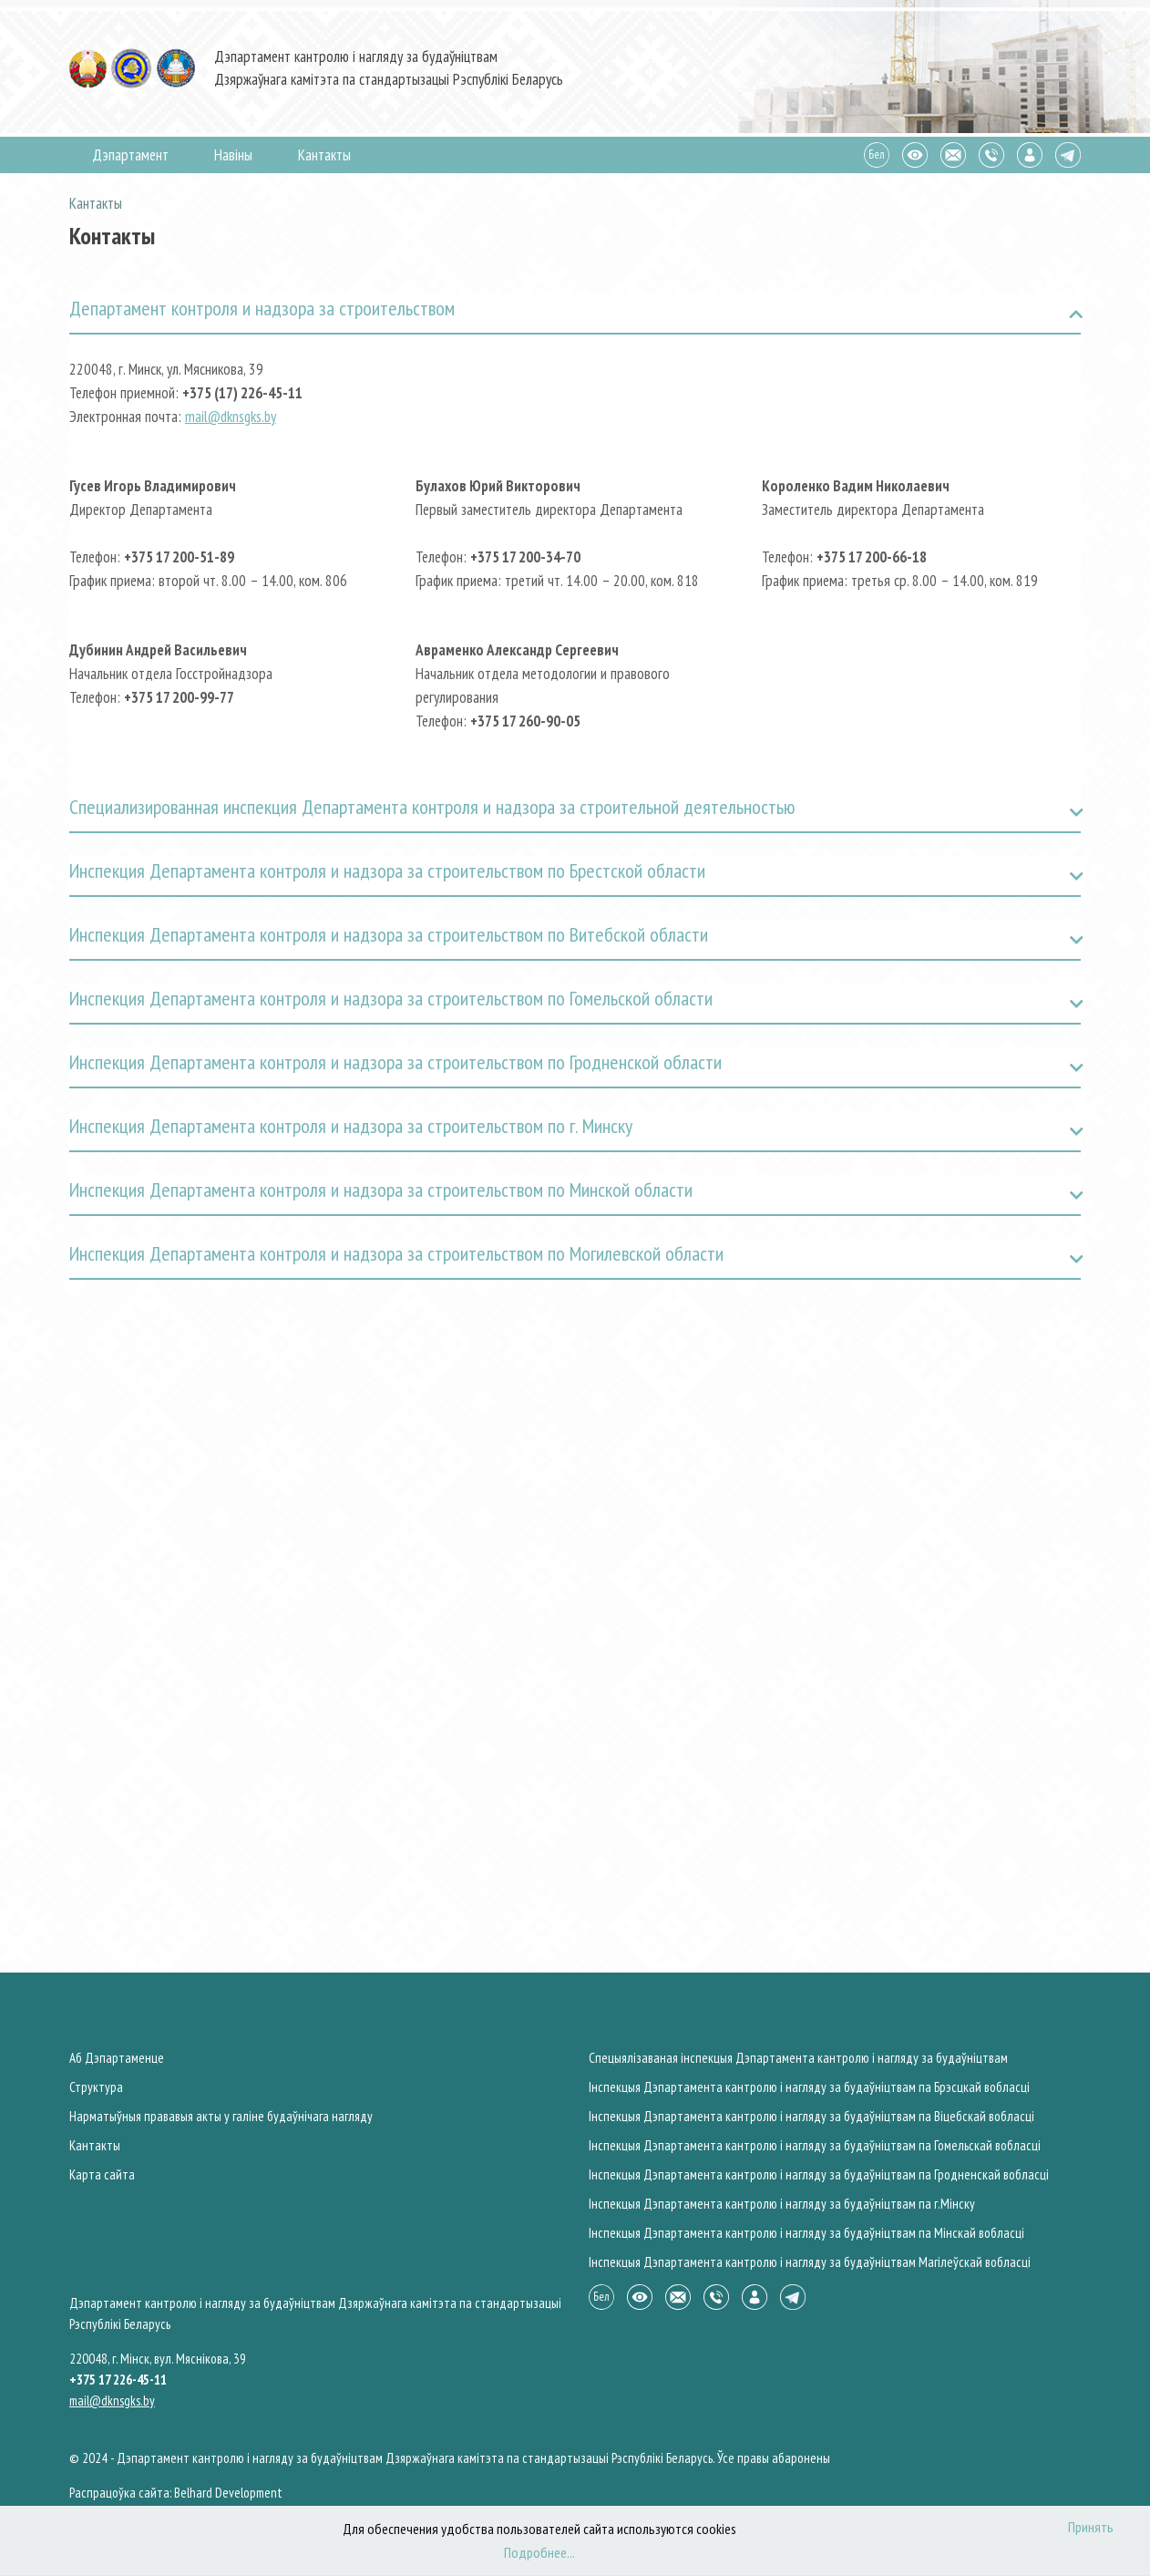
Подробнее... (539, 2552)
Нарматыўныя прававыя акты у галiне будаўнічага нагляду (221, 2116)
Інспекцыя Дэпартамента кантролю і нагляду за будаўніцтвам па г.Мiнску (782, 2203)
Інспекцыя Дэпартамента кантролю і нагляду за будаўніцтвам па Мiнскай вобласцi (806, 2232)
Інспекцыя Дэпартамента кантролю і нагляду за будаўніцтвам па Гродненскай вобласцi (819, 2174)
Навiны (233, 155)
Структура (96, 2087)
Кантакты (324, 155)
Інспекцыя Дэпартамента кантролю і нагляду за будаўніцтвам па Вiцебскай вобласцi (811, 2116)
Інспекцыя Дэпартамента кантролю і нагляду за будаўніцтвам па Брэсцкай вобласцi (809, 2087)
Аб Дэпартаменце (116, 2057)
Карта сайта (102, 2174)
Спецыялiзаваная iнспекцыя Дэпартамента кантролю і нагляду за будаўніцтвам (798, 2057)
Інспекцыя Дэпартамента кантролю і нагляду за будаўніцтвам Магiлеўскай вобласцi (810, 2262)
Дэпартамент (130, 155)
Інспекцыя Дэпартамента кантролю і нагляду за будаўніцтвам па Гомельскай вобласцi (815, 2145)
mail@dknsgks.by (230, 417)
